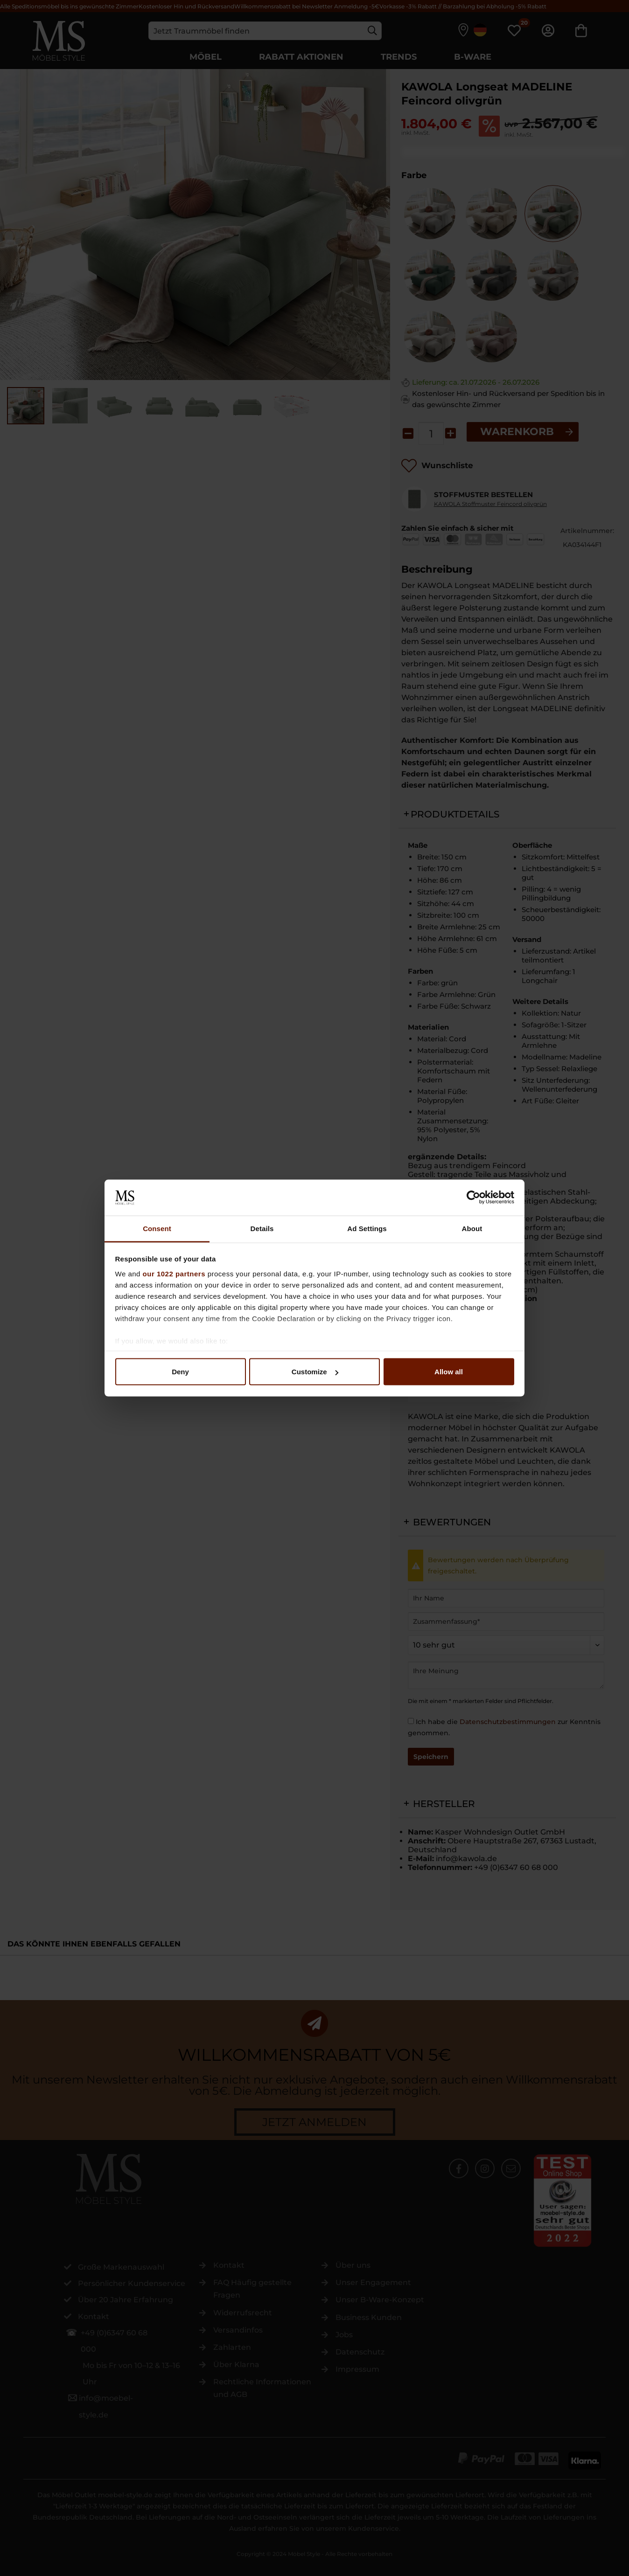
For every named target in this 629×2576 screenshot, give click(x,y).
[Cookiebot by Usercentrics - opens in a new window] (473, 1198)
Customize (315, 1372)
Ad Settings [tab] (366, 1228)
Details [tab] (262, 1228)
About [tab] (472, 1228)
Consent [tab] (157, 1228)
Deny (180, 1372)
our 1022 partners (174, 1273)
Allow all (448, 1372)
